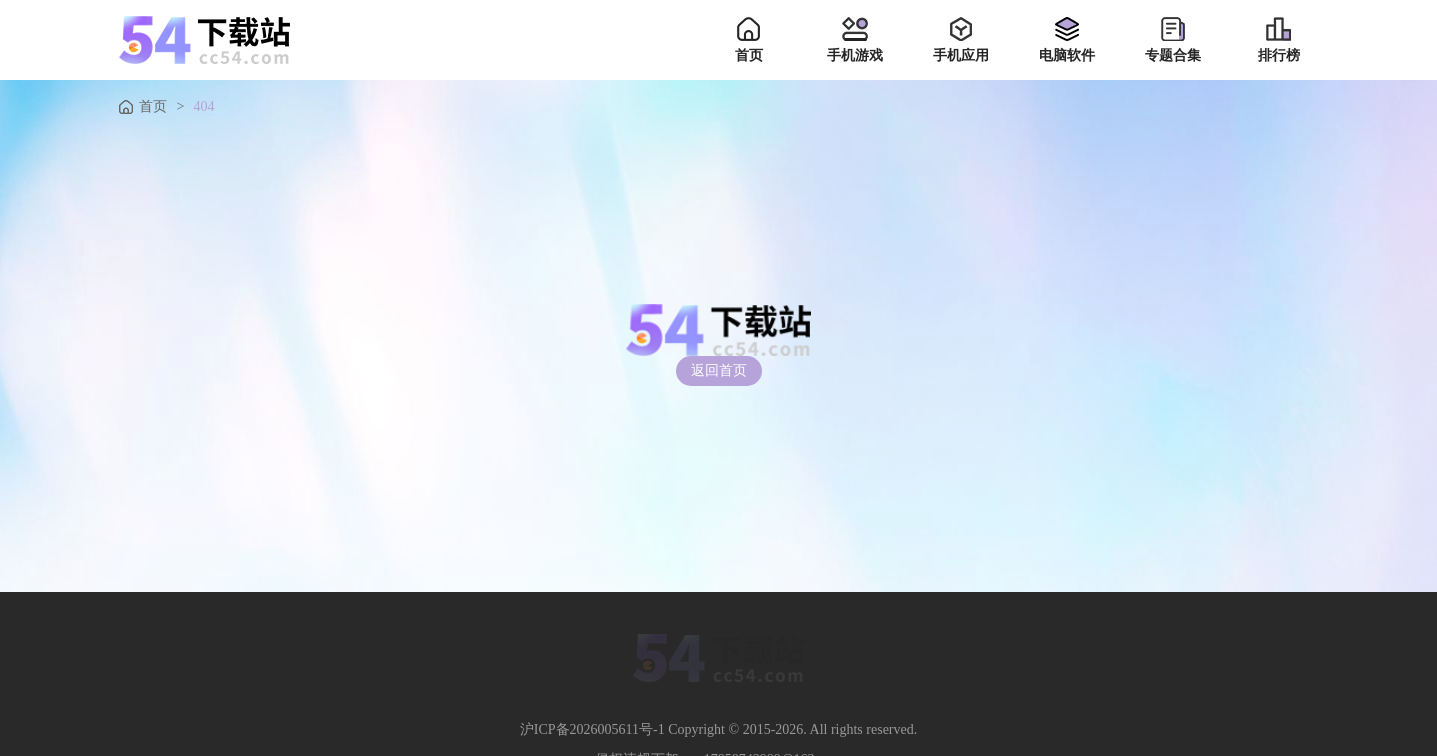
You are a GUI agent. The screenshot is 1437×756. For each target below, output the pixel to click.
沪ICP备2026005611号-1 (592, 730)
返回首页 (719, 370)
